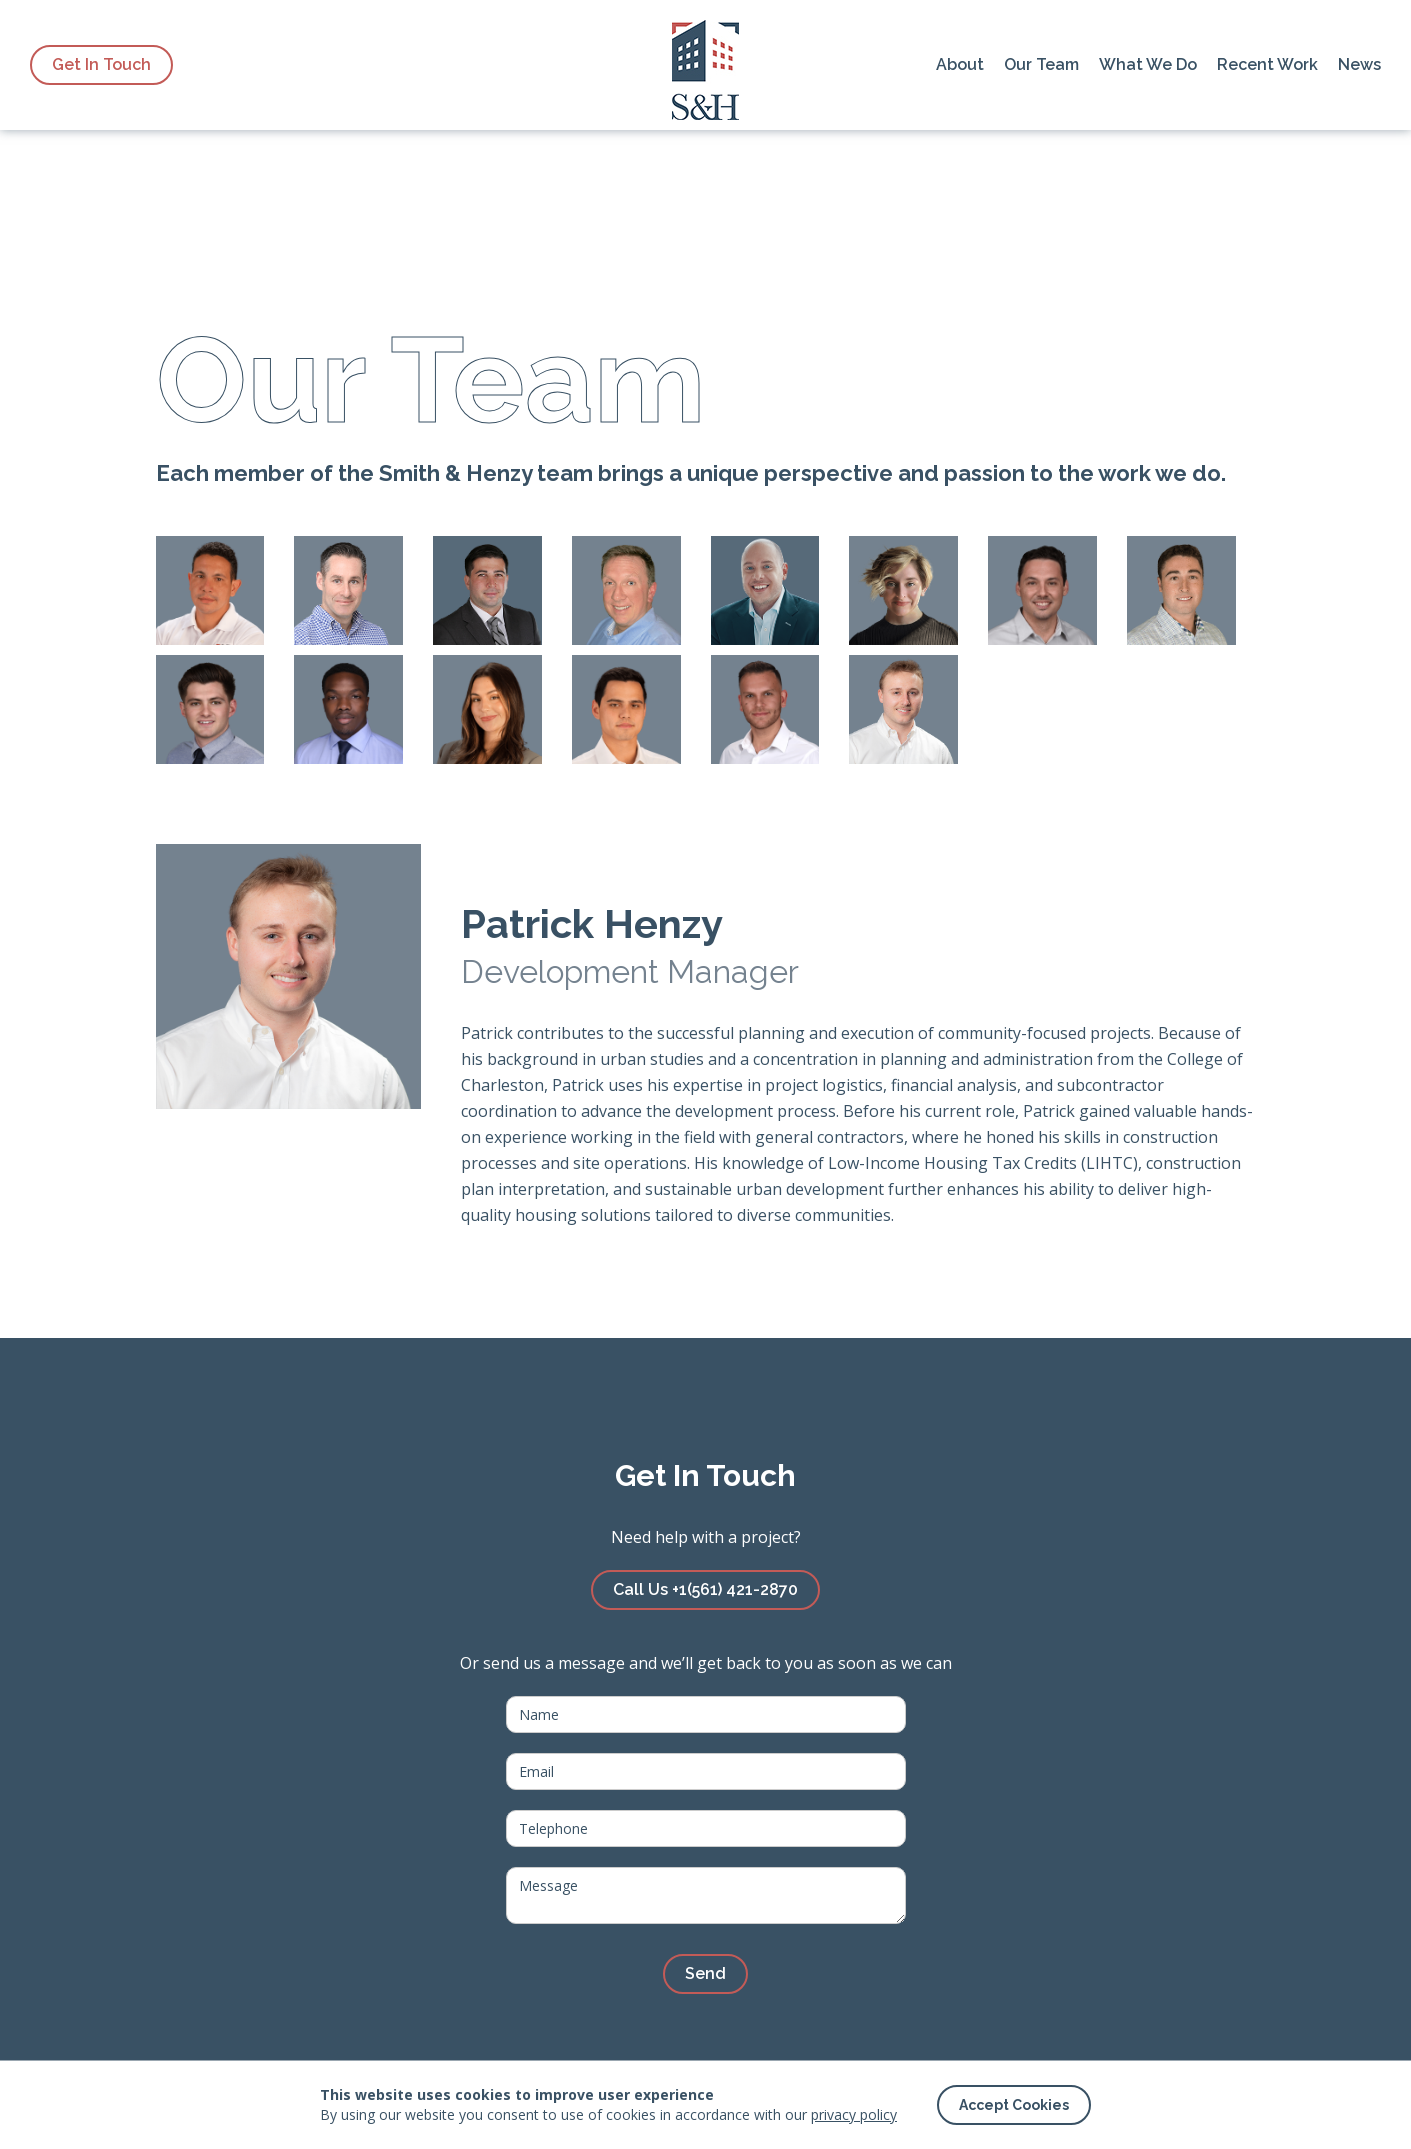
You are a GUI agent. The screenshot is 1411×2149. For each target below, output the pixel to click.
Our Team (1041, 64)
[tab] (210, 590)
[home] (705, 65)
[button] (1014, 2105)
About (960, 64)
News (1359, 64)
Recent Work (1267, 64)
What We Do (1148, 64)
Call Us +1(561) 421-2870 (705, 1589)
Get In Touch (101, 64)
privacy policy (854, 2114)
